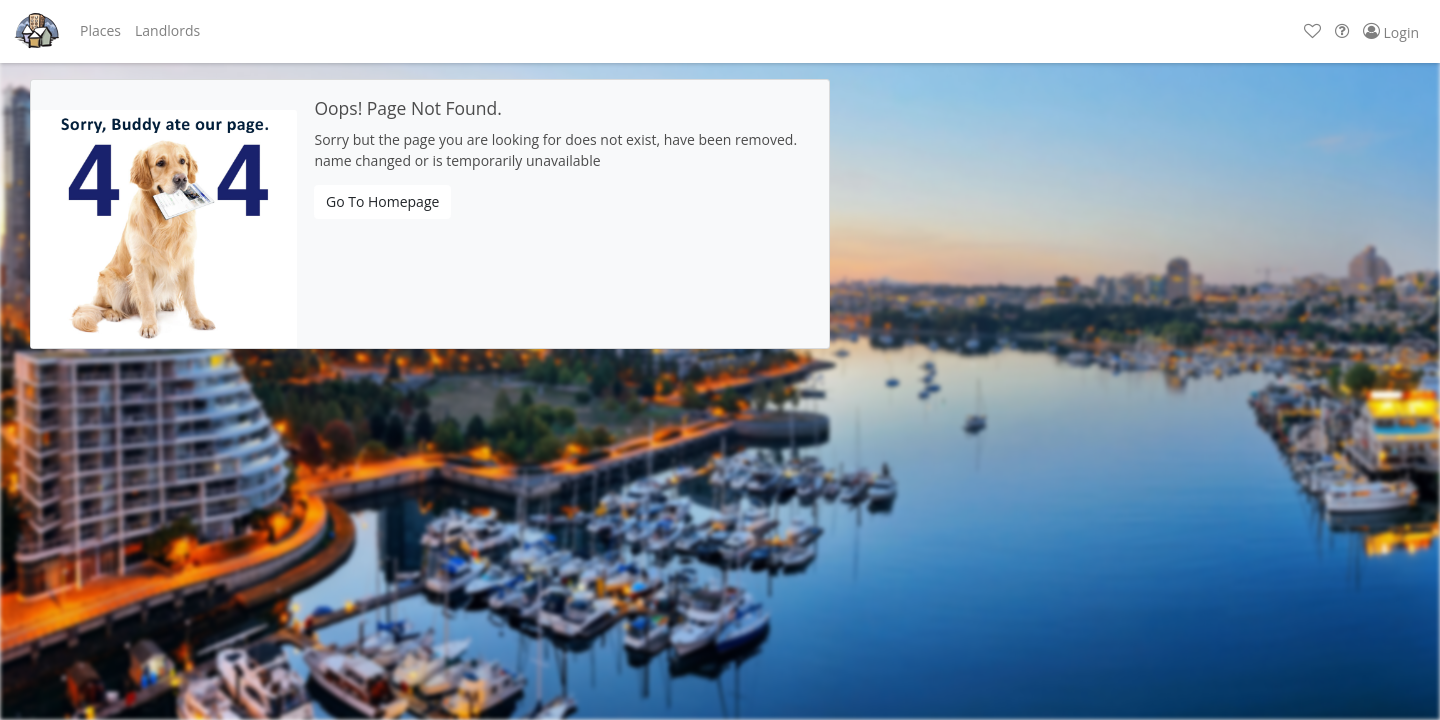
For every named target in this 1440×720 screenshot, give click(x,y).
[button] (100, 31)
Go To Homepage (382, 201)
